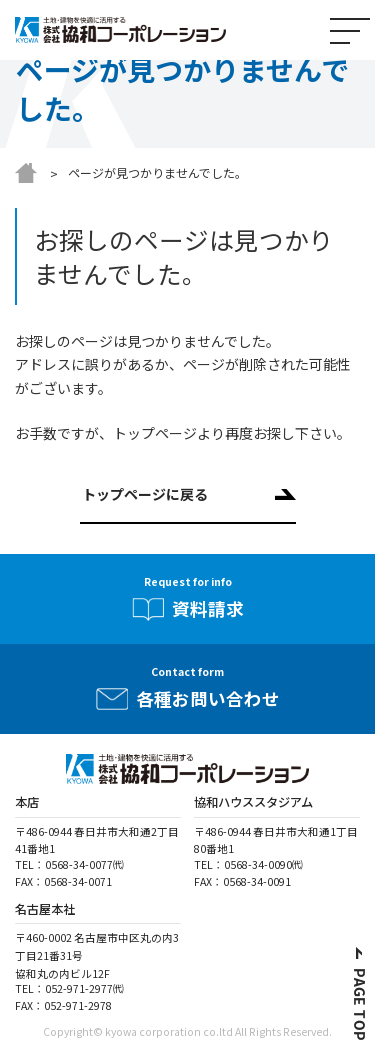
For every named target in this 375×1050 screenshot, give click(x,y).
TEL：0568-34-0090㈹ (248, 864)
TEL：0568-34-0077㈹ (69, 864)
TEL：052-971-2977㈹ (69, 988)
